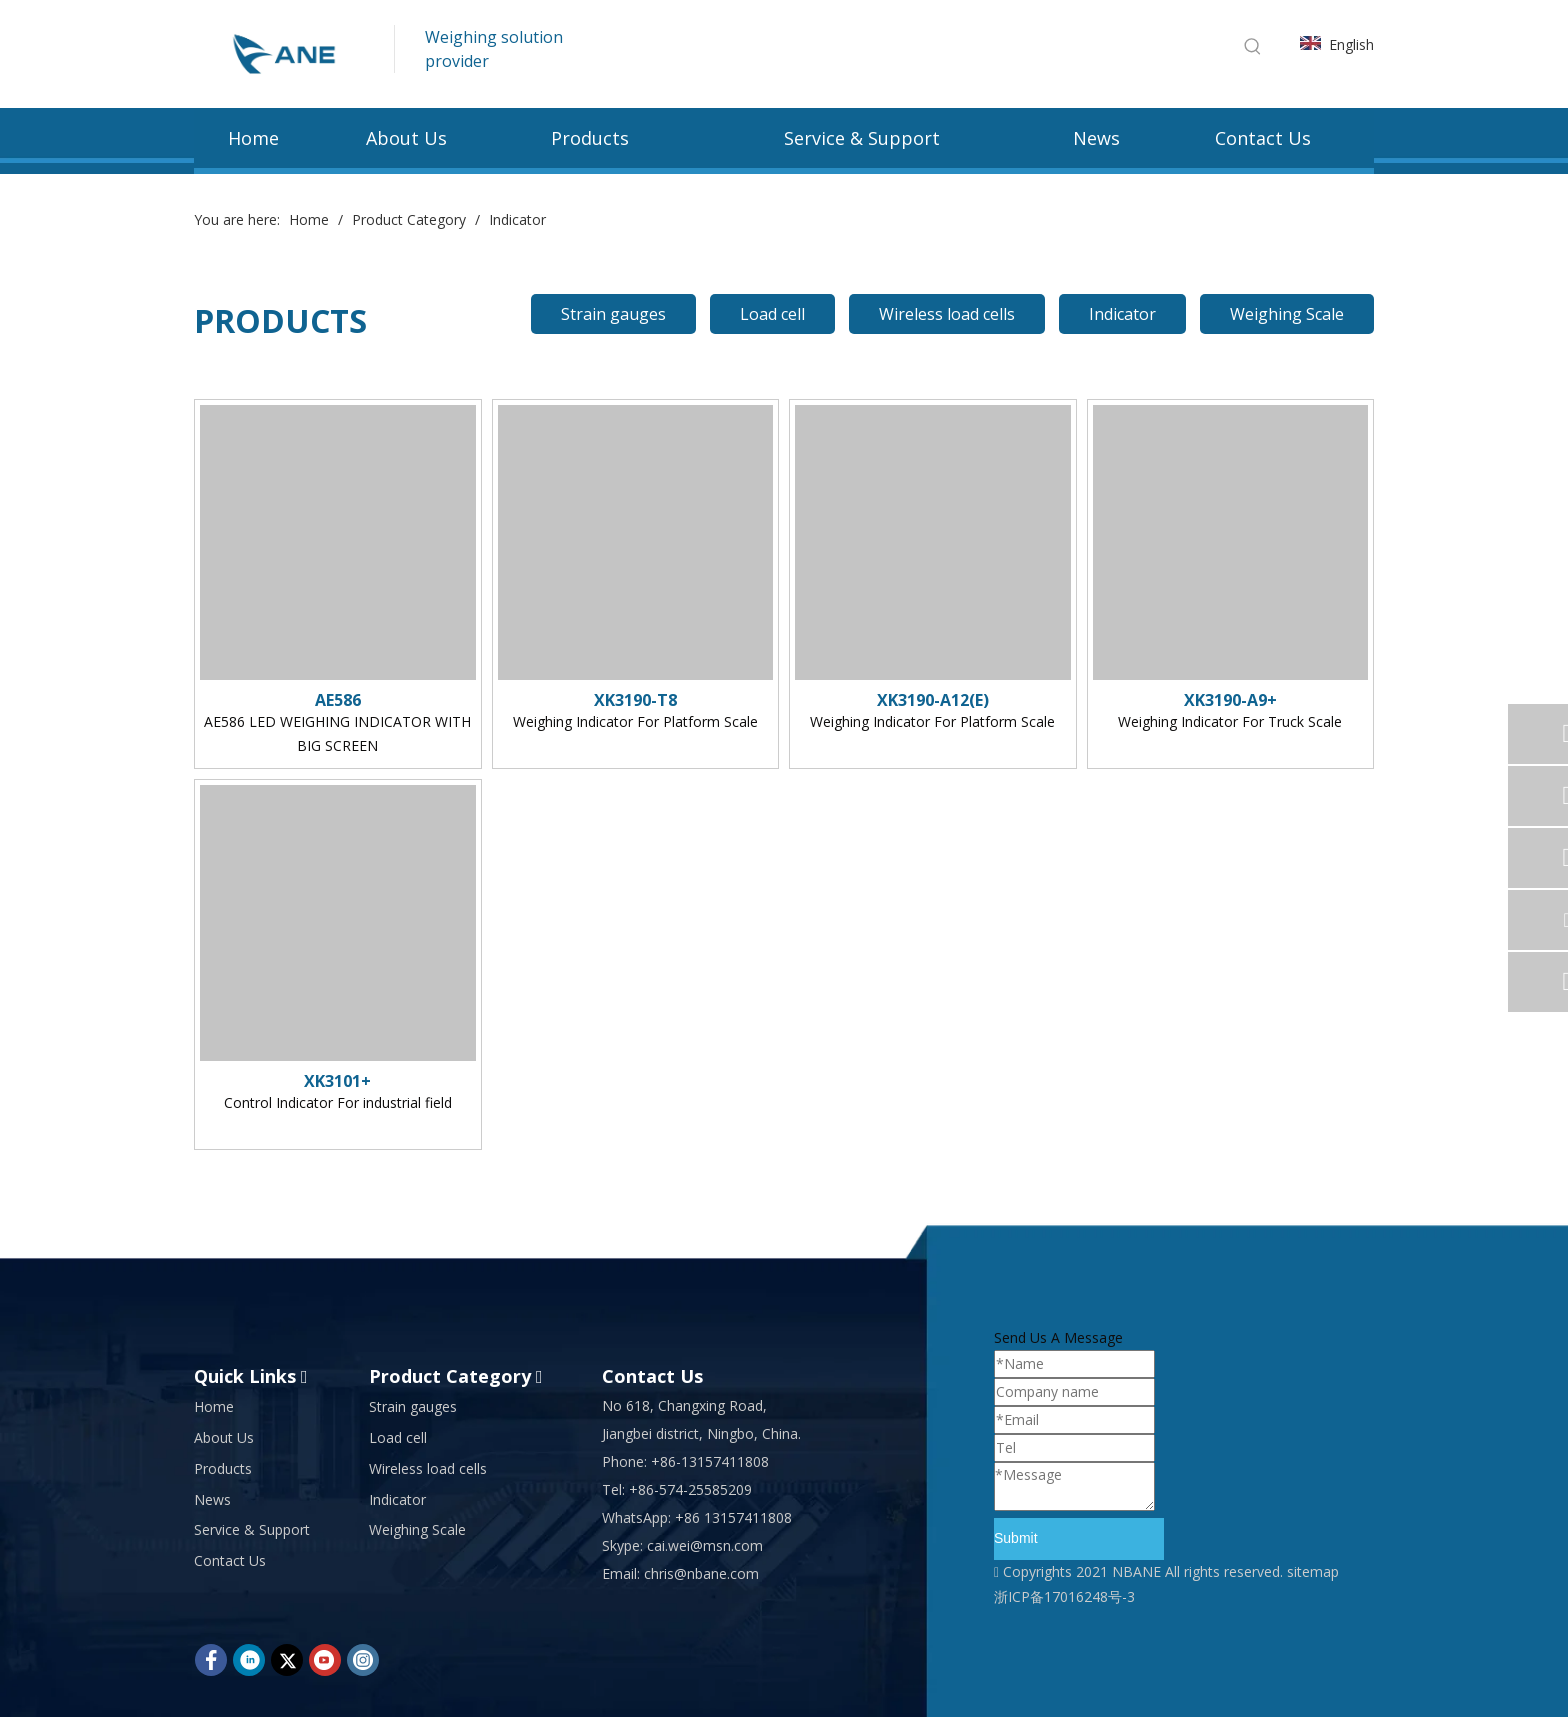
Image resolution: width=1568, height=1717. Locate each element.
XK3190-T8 (635, 700)
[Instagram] (363, 1660)
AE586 (338, 700)
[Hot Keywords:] (1253, 46)
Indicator (1122, 314)
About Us (224, 1437)
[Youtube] (325, 1660)
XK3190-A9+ (1230, 700)
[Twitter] (287, 1660)
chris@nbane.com (701, 1573)
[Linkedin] (249, 1660)
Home (214, 1406)
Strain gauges (613, 314)
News (212, 1499)
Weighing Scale (1287, 314)
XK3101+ (337, 1081)
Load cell (772, 314)
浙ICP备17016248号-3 (1064, 1596)
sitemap (1313, 1571)
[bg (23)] (784, 190)
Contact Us (230, 1560)
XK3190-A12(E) (933, 700)
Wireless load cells (947, 314)
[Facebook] (211, 1660)
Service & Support (252, 1529)
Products (223, 1468)
